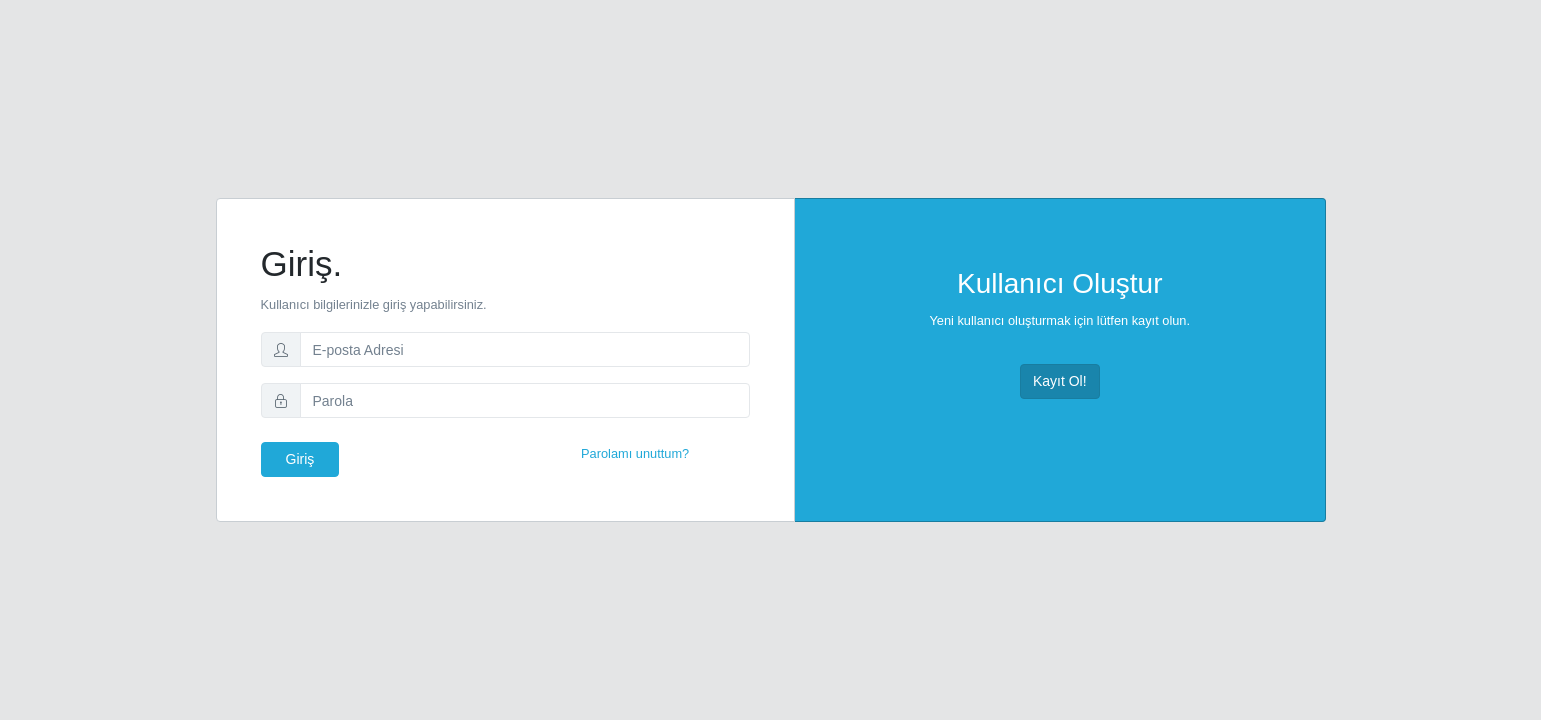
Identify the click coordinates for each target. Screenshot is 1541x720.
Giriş (300, 459)
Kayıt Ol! (1060, 381)
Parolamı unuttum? (635, 453)
